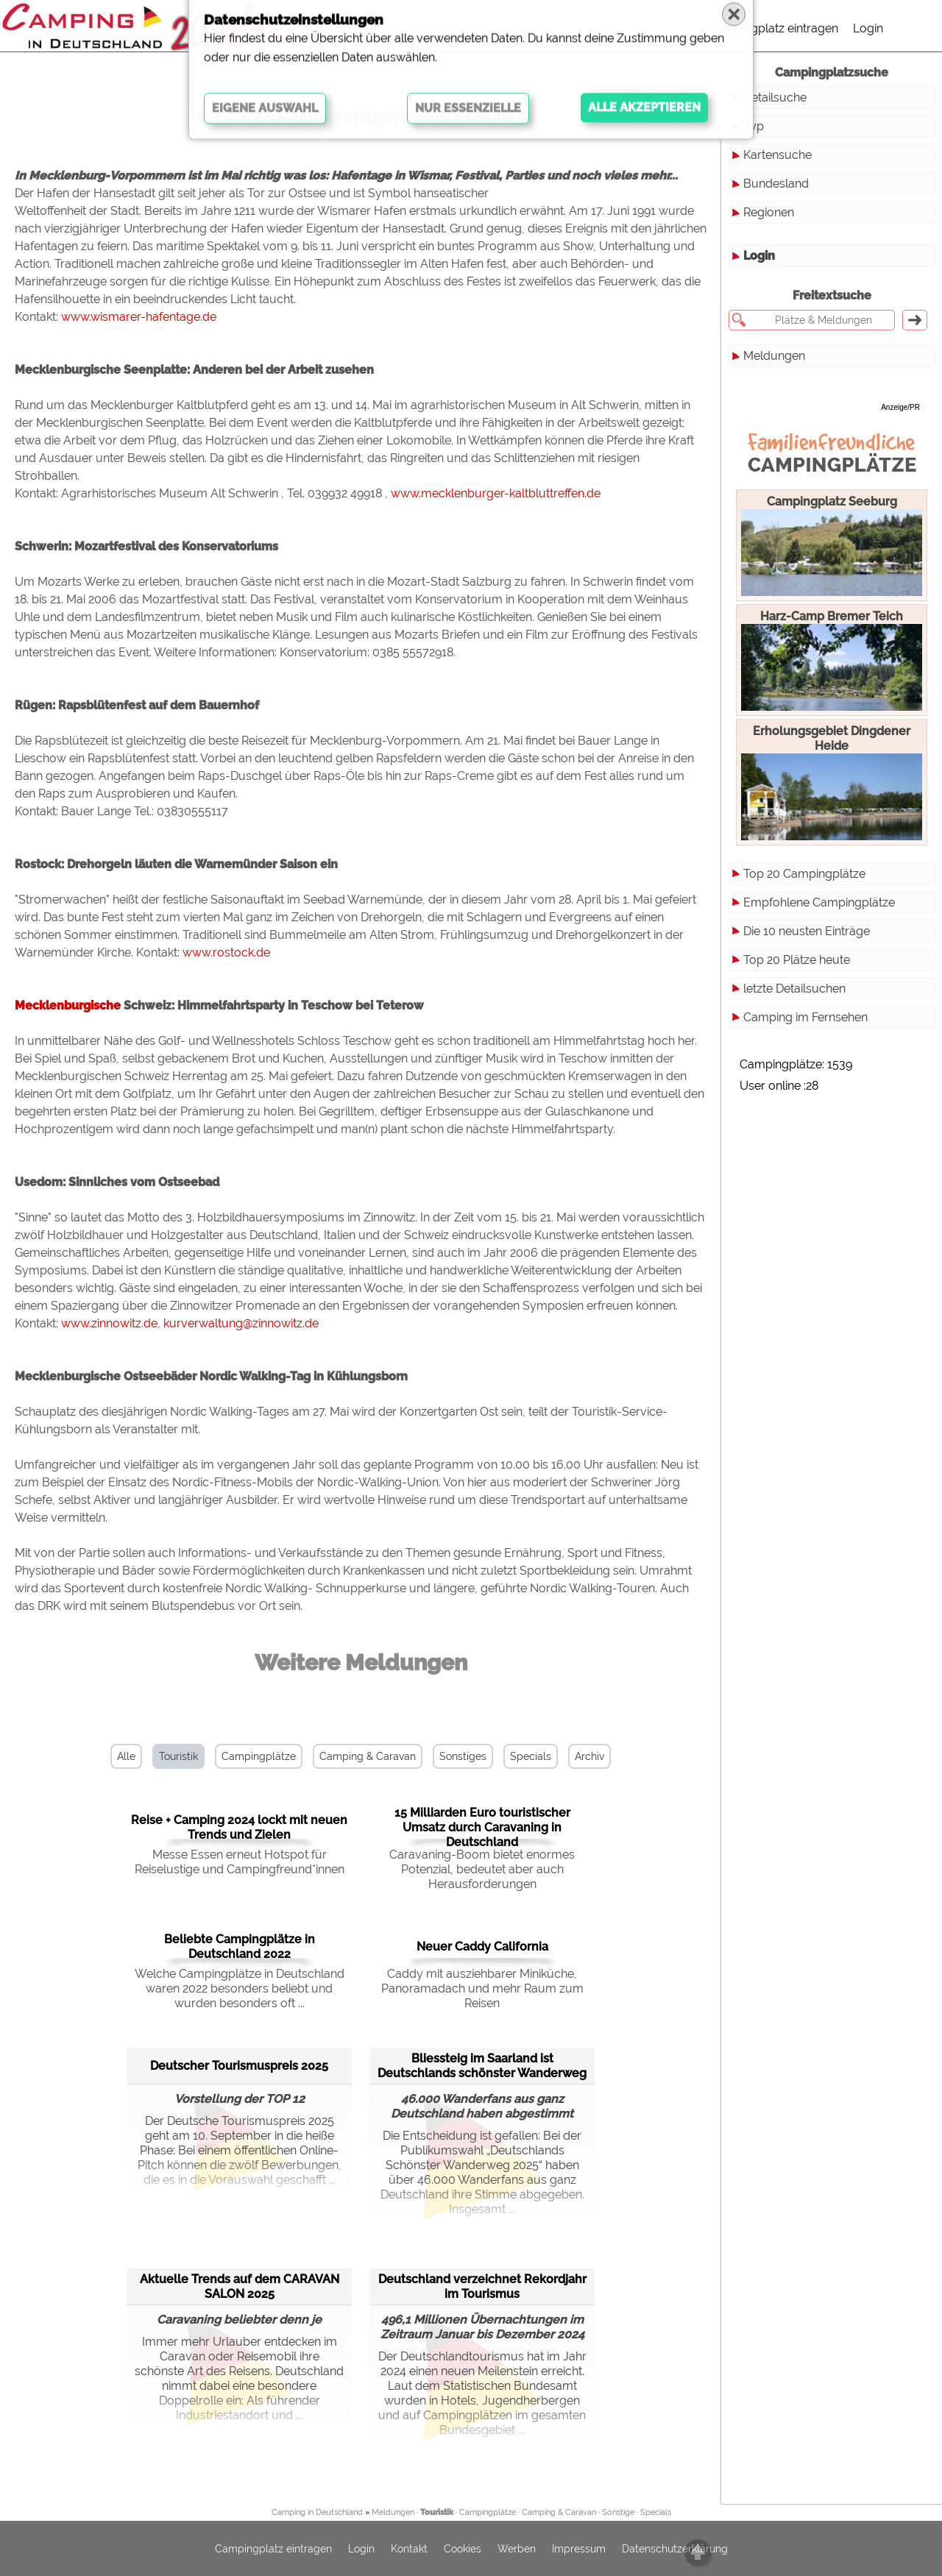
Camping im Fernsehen (805, 1017)
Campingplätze (259, 1756)
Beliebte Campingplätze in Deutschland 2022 (239, 1946)
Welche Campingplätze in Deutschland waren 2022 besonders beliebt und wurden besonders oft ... (239, 1988)
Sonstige (618, 2512)
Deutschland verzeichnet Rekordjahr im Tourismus (482, 2286)
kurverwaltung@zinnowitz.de (241, 1323)
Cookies (462, 2549)
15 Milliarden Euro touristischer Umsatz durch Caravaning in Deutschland (482, 1827)
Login (868, 28)
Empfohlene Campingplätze (819, 902)
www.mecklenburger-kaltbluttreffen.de (496, 493)
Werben (516, 2549)
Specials (530, 1756)
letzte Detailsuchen (794, 989)
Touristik (178, 1756)
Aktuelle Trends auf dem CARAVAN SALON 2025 (239, 2286)
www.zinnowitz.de (109, 1323)
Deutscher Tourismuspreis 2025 (239, 2066)
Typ (753, 126)
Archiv (589, 1756)
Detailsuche (775, 97)
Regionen (768, 212)
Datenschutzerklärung (675, 2549)
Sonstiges (462, 1756)
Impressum (579, 2549)
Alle (126, 1756)
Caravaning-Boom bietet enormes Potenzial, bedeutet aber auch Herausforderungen (482, 1869)
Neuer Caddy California (482, 1947)
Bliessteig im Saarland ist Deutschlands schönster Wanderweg (482, 2065)
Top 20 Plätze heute (796, 960)
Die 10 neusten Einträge (806, 931)
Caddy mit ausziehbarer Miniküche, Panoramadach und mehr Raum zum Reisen (482, 1988)
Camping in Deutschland (317, 2512)
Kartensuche (777, 155)
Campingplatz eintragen (773, 28)
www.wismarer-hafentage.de (138, 317)
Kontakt (409, 2549)
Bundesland (776, 184)
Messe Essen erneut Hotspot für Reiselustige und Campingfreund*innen (239, 1862)
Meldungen (774, 356)
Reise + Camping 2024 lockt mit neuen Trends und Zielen (239, 1827)
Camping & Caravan (367, 1756)
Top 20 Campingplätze (804, 874)
